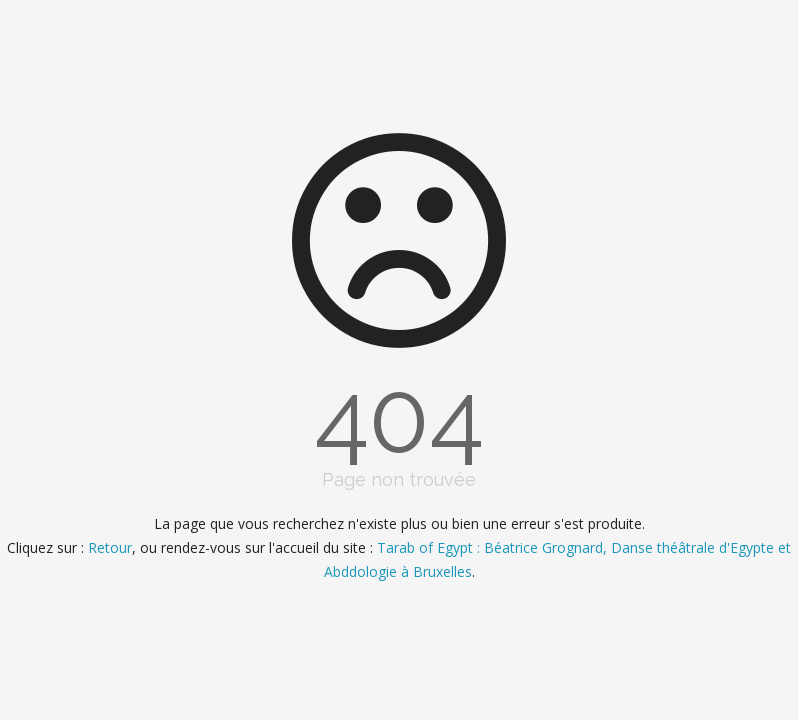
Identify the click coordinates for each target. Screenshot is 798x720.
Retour (110, 547)
